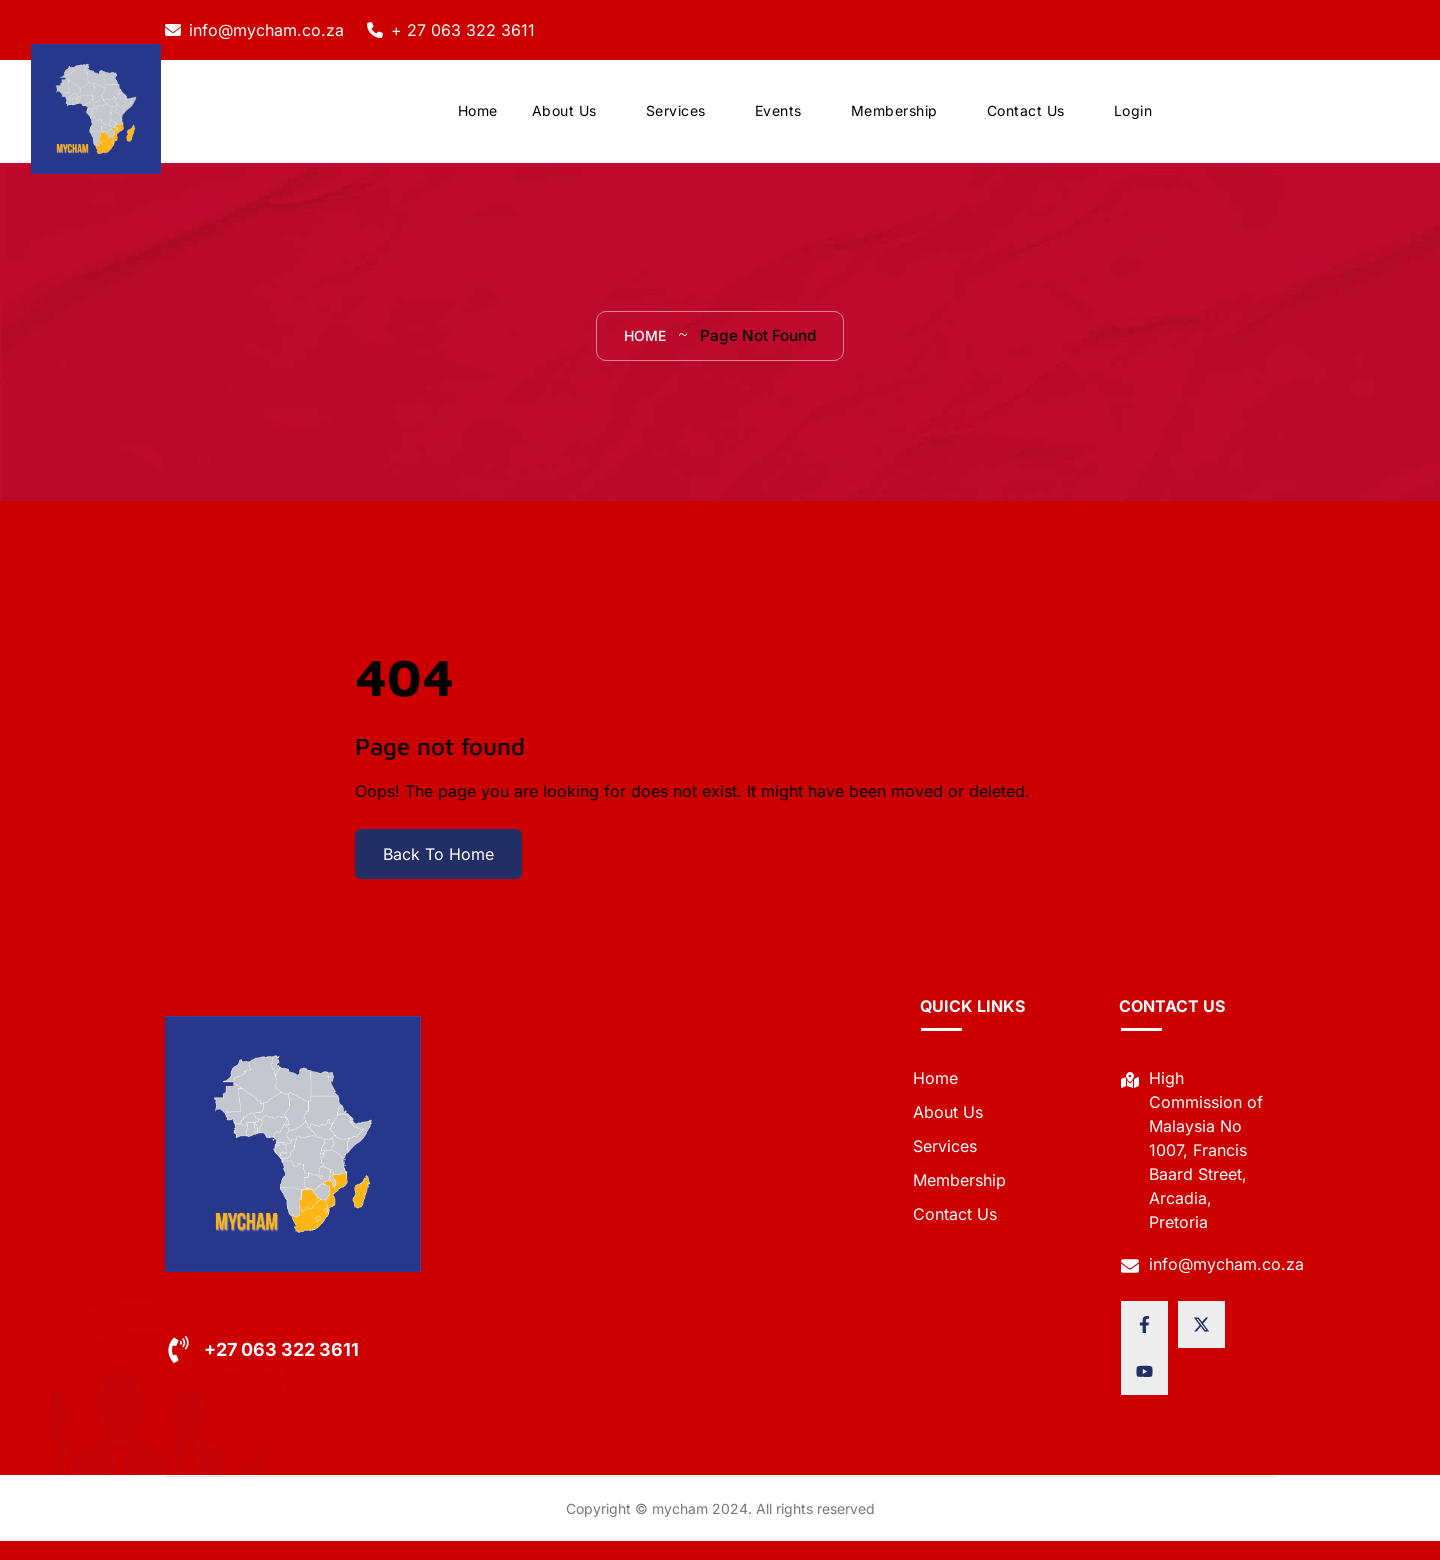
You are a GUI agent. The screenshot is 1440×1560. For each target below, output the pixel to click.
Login (1133, 119)
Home (478, 119)
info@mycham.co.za (266, 30)
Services (676, 119)
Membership (894, 119)
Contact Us (1026, 119)
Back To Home (438, 873)
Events (778, 119)
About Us (564, 119)
